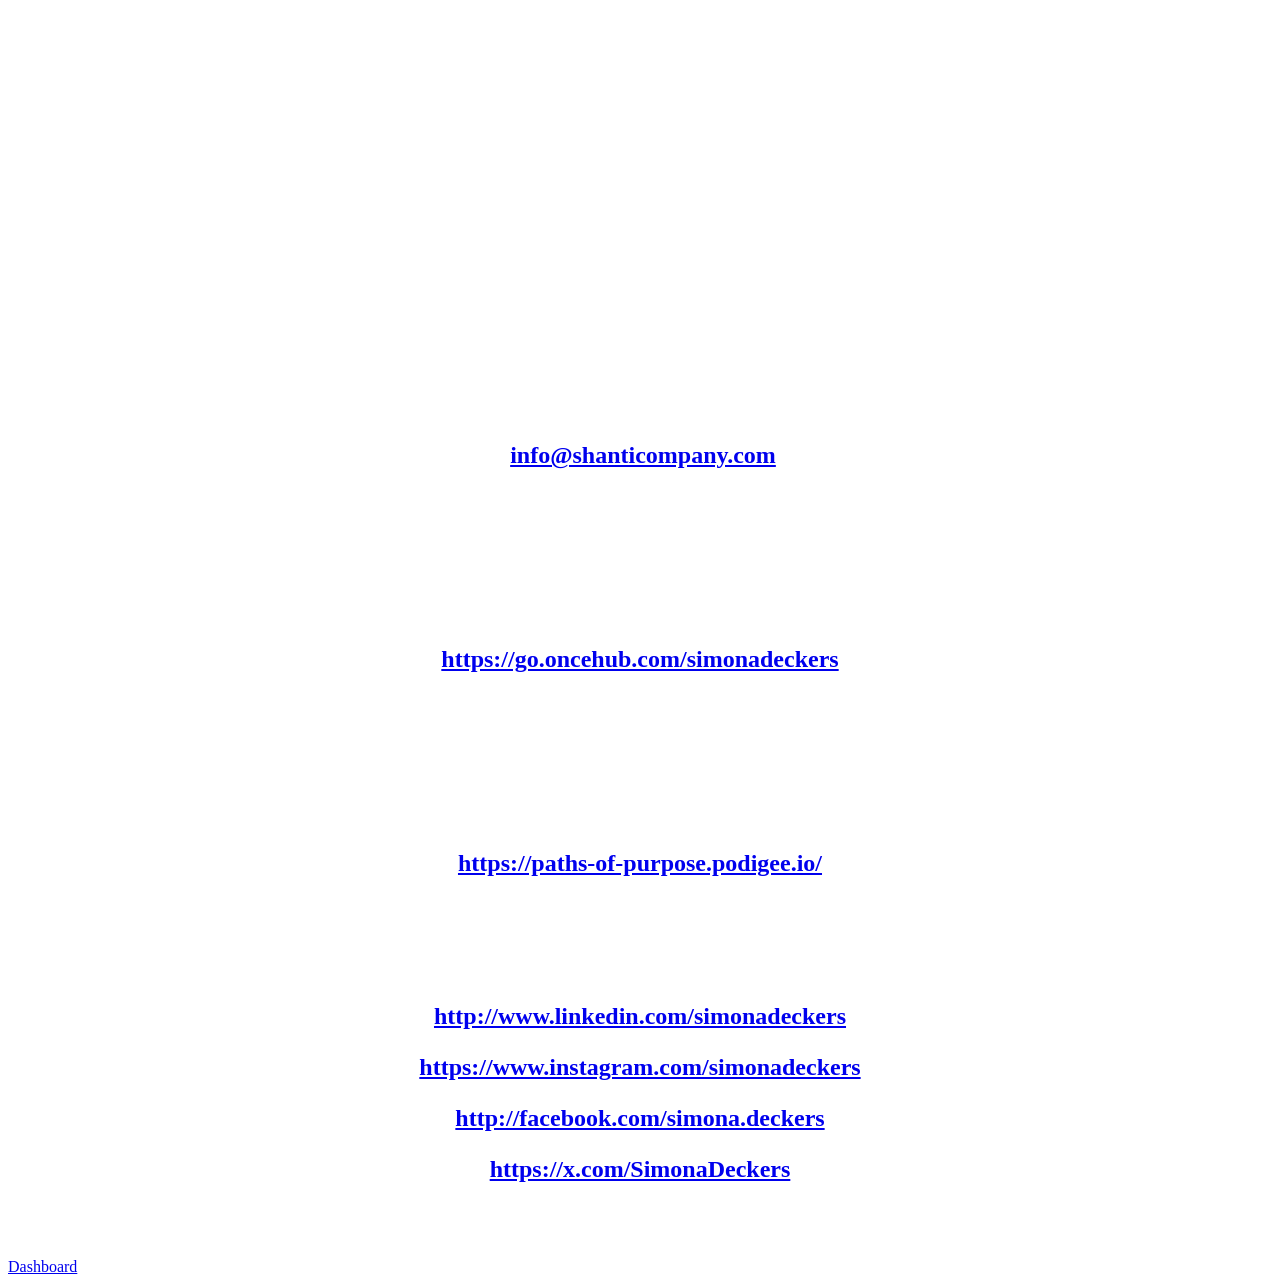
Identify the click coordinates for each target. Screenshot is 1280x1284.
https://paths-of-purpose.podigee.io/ (640, 863)
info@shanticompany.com (643, 455)
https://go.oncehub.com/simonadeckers (639, 659)
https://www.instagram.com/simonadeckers (639, 1067)
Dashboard (42, 1266)
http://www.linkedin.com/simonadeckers (640, 1016)
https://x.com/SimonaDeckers (640, 1169)
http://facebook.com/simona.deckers (639, 1118)
